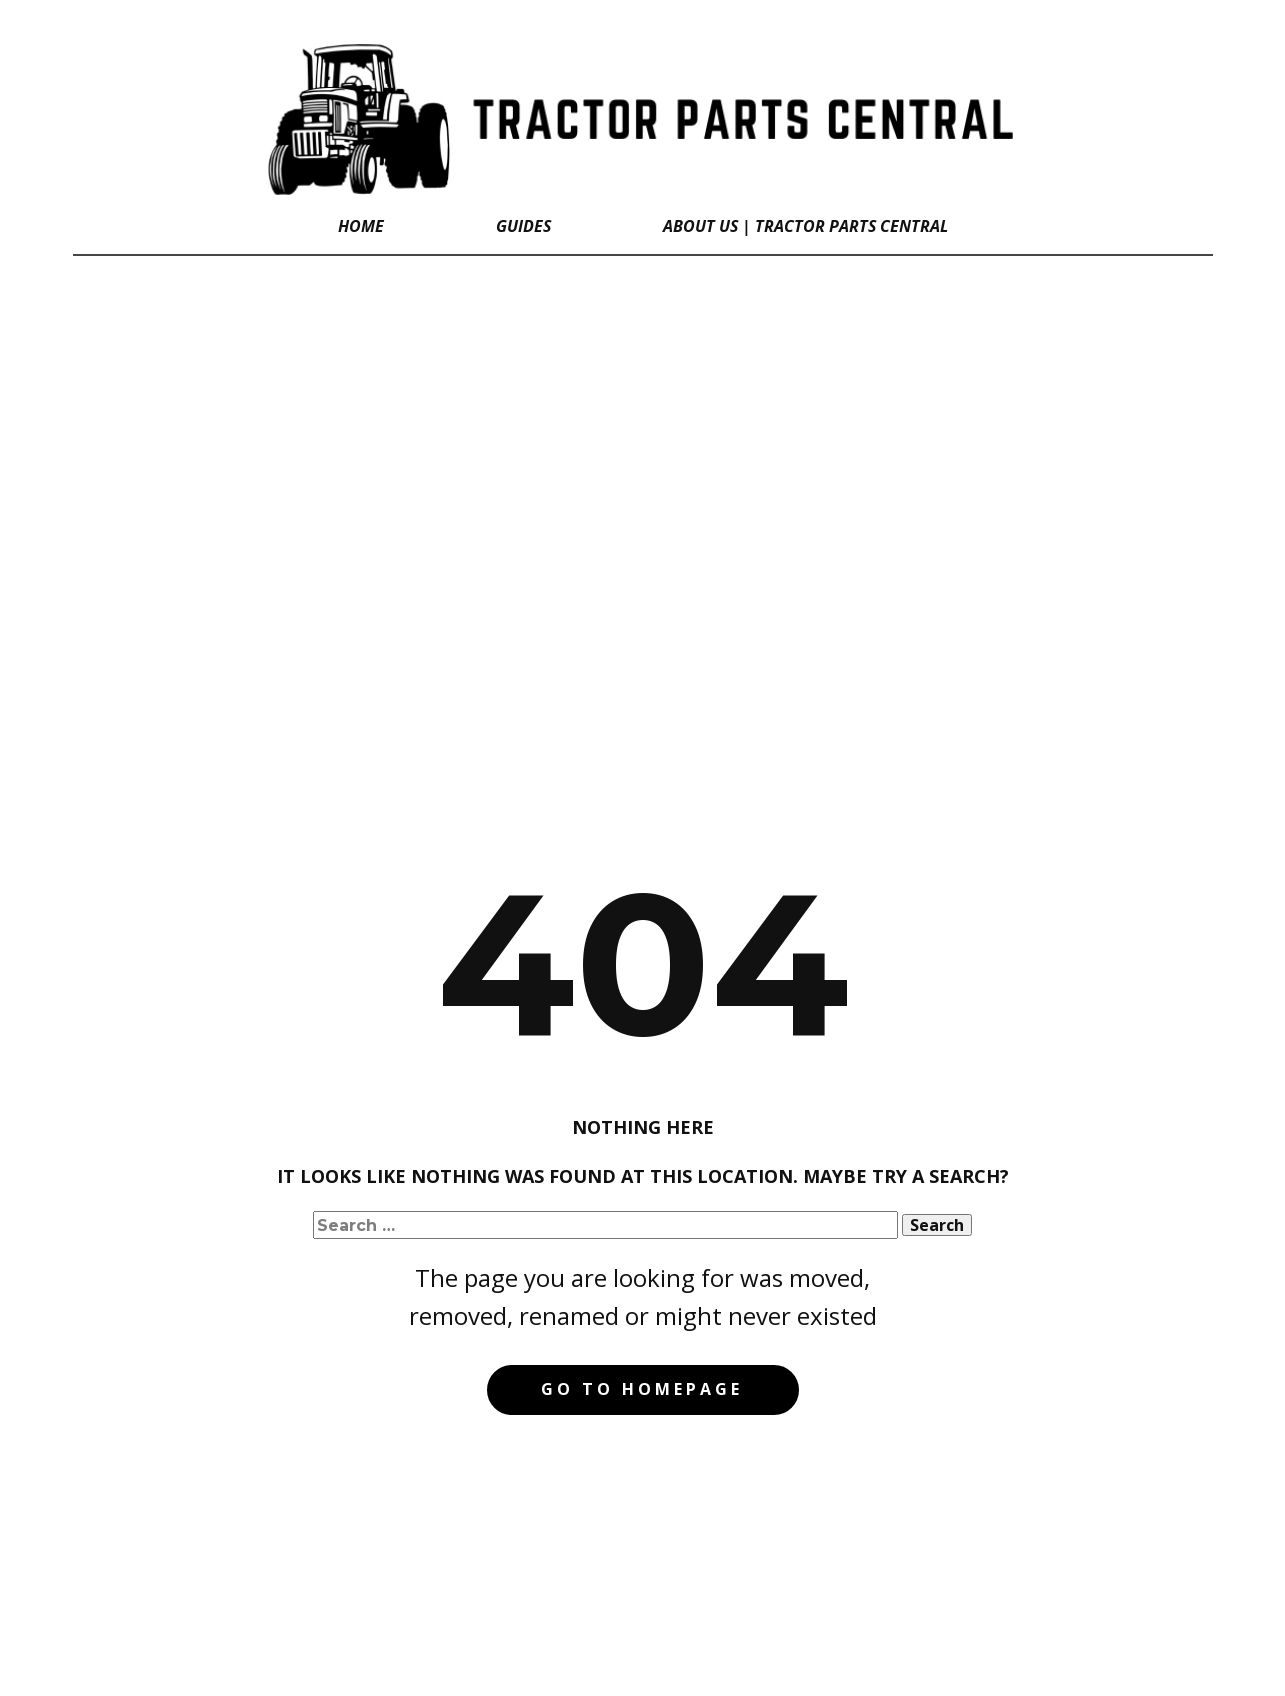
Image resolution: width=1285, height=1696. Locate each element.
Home (361, 226)
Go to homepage (642, 1389)
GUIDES (523, 226)
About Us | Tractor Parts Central (805, 226)
